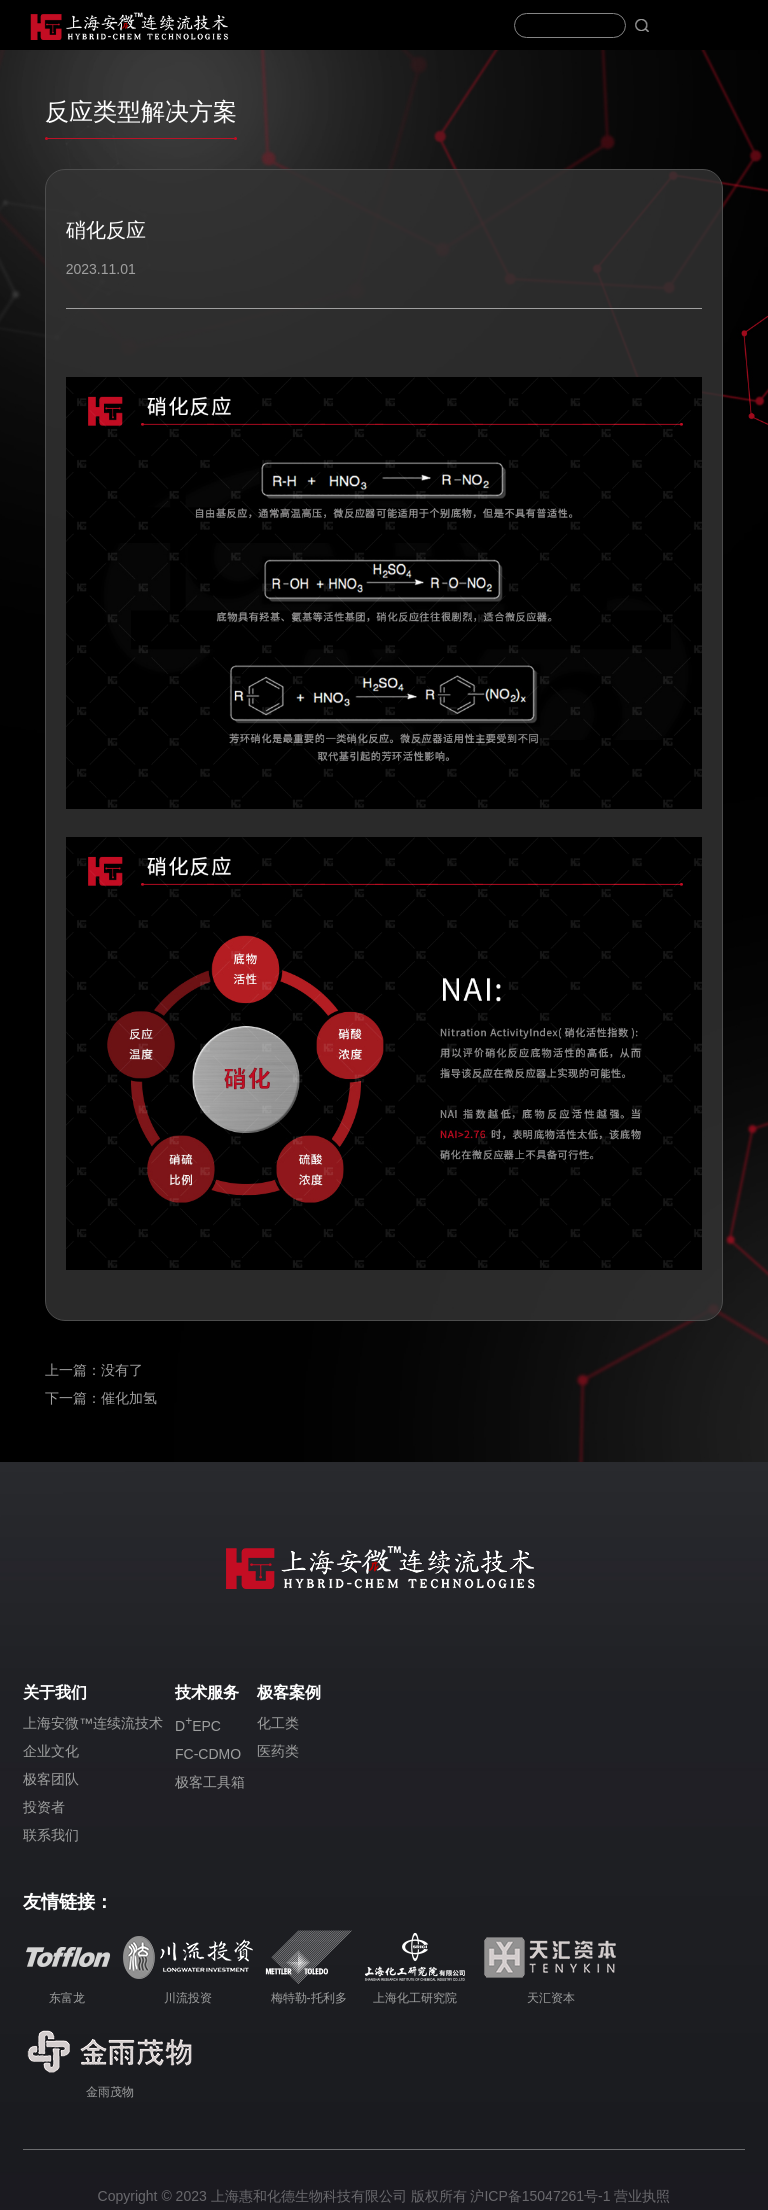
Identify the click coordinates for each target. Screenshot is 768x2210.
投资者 (44, 1807)
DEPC (198, 1724)
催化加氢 (129, 1398)
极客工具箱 (210, 1782)
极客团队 (51, 1779)
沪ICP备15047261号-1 (540, 2196)
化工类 (278, 1723)
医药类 (278, 1751)
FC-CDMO (208, 1754)
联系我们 (51, 1835)
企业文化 (51, 1751)
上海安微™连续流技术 (93, 1723)
